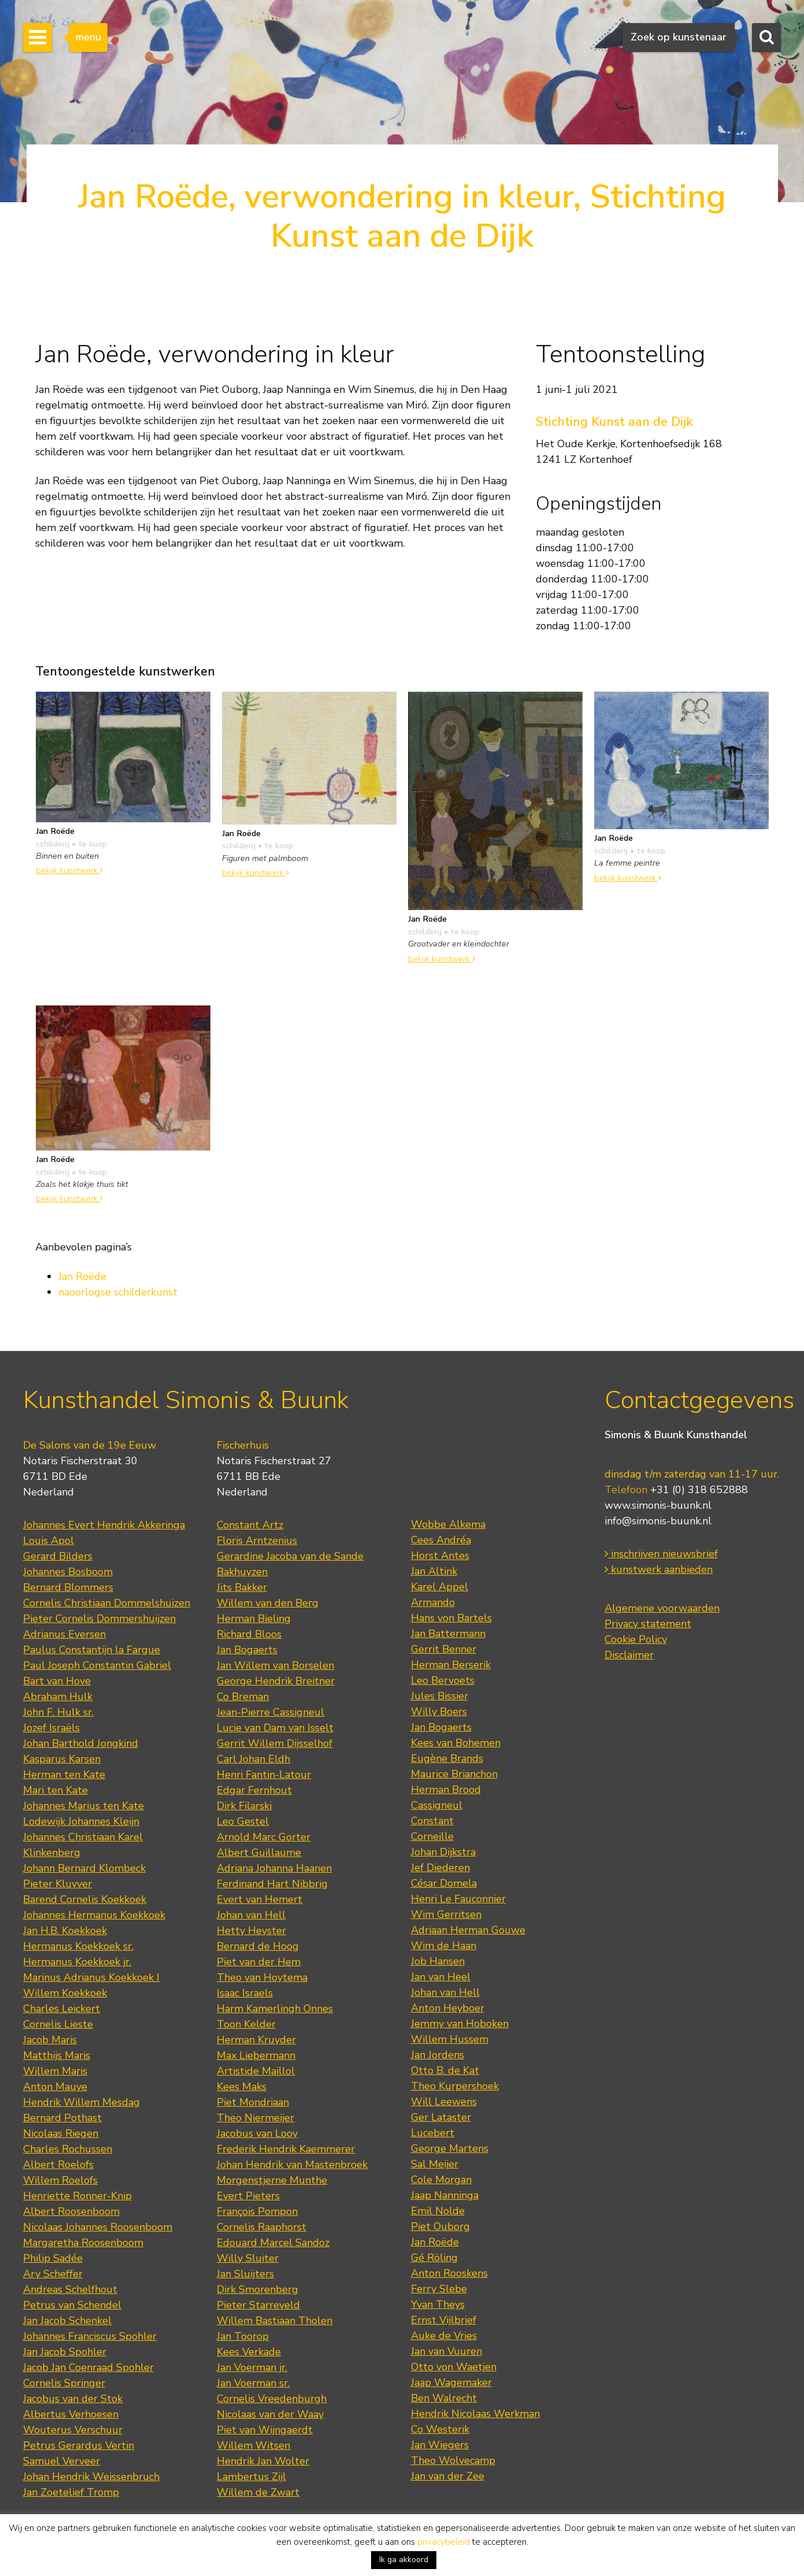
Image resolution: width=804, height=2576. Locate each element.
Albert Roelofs (58, 2165)
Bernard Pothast (62, 2118)
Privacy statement (648, 1624)
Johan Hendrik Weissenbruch (91, 2477)
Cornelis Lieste (58, 2024)
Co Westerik (440, 2429)
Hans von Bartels (451, 1618)
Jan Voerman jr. (252, 2367)
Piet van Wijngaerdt (265, 2430)
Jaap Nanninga (445, 2195)
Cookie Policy (636, 1639)
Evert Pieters (248, 2196)
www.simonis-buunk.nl (658, 1505)
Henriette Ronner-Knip (77, 2196)
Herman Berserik (451, 1665)
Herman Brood (446, 1789)
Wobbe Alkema (448, 1524)
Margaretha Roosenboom (83, 2243)
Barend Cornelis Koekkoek (84, 1899)
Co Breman (243, 1696)
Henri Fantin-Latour (264, 1774)
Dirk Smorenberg (257, 2289)
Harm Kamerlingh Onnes (275, 2008)
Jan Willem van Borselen (275, 1665)
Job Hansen (438, 1961)
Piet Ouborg (440, 2226)
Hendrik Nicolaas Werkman (475, 2414)
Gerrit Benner (443, 1649)
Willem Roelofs (60, 2180)
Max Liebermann (256, 2055)
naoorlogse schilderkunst (117, 1292)
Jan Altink (434, 1571)
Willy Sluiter (248, 2258)
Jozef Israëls (51, 1728)
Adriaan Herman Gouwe (468, 1930)
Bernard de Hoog (258, 1946)
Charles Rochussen (67, 2149)
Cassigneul (436, 1805)
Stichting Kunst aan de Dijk (614, 421)
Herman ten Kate (64, 1774)
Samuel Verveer (61, 2461)
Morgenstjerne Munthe (272, 2180)
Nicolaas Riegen (60, 2133)
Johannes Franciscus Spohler (90, 2336)
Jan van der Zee (447, 2476)
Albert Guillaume (259, 1852)
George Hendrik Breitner (276, 1681)
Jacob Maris (50, 2040)
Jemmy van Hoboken (460, 2024)
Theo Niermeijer (255, 2118)
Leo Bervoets (443, 1680)
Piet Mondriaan (253, 2102)
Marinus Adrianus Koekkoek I (91, 1977)
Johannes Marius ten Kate (83, 1806)
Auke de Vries (444, 2336)
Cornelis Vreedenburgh (272, 2399)
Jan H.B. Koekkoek (65, 1930)
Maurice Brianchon (454, 1774)
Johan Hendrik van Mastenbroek (292, 2165)
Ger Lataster (441, 2117)
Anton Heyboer (447, 2008)
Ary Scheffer (53, 2274)
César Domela (444, 1883)
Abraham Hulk (57, 1696)
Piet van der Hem (259, 1962)
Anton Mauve (55, 2087)
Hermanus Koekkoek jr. (77, 1962)
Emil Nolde (438, 2211)
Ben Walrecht (444, 2398)
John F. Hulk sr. (58, 1712)
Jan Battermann (448, 1633)
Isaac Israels (245, 1993)
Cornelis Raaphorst (261, 2227)
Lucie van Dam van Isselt (275, 1728)
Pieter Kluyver (57, 1884)
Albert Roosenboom (71, 2211)
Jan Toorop (243, 2336)
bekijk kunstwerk (69, 870)
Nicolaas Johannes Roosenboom (97, 2227)
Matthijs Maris (56, 2055)
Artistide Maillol (256, 2071)
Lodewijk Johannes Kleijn (81, 1821)
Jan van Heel (440, 1977)
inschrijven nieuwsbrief (661, 1554)
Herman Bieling (254, 1618)
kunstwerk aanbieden (659, 1569)
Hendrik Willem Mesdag (81, 2102)
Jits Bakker (242, 1587)
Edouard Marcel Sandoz (273, 2243)
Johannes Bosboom (68, 1572)
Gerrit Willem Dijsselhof (274, 1743)
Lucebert (432, 2133)
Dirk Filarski (244, 1806)
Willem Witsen (253, 2445)
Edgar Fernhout (254, 1790)
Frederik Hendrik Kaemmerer (286, 2149)
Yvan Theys (438, 2304)
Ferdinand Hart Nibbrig (272, 1884)
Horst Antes (440, 1555)
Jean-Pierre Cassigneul (270, 1712)
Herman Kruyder (256, 2040)
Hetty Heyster (251, 1930)
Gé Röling (434, 2258)
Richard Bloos (249, 1634)
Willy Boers (439, 1711)
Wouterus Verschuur (73, 2430)
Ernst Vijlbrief (443, 2320)
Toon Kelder (246, 2024)
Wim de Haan (443, 1946)
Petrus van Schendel (72, 2305)
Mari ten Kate (55, 1790)
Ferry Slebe (439, 2289)
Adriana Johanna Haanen (274, 1868)
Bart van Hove (57, 1681)
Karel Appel (439, 1587)
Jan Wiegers (440, 2445)
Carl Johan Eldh (253, 1759)
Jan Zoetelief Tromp (71, 2492)
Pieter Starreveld (258, 2305)
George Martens (449, 2148)
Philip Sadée (53, 2258)
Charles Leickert (61, 2008)
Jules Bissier (439, 1696)
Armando (433, 1602)
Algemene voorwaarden (662, 1608)
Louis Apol (48, 1540)
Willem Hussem (449, 2039)
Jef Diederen (440, 1868)
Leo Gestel (243, 1821)
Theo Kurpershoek (455, 2086)
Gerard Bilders (57, 1556)
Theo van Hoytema (262, 1977)
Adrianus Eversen (64, 1634)
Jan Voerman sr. (253, 2383)
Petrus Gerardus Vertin (78, 2445)
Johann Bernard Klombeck (84, 1868)
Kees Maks (241, 2087)
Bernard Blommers (68, 1587)
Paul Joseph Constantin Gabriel (97, 1665)
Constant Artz (250, 1525)
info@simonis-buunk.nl (658, 1521)
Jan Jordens (437, 2055)
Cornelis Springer (64, 2383)
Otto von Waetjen (454, 2367)
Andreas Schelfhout (70, 2289)
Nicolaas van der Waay (270, 2414)
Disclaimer (629, 1655)
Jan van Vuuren (446, 2351)
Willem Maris (55, 2071)
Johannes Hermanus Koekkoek (94, 1915)
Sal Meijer (434, 2164)
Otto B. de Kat (445, 2070)
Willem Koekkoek (65, 1993)
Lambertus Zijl (251, 2477)
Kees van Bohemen (456, 1743)
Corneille (432, 1836)
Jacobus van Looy (257, 2133)
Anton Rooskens (449, 2273)
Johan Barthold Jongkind (80, 1743)
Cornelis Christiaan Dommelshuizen (106, 1603)
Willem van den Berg (267, 1603)
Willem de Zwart (258, 2492)
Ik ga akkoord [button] (403, 2559)
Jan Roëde (82, 1276)
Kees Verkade (249, 2352)
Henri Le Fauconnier (458, 1899)
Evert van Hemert (259, 1899)
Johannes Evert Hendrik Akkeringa (104, 1525)
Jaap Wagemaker (451, 2382)
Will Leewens (444, 2102)
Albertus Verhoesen (70, 2414)
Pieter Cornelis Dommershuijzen (99, 1618)
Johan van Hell (251, 1915)
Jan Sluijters (245, 2274)
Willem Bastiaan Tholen (274, 2321)
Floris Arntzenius (257, 1540)
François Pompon (257, 2211)
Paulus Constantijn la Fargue (91, 1650)
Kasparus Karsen (62, 1759)
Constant (432, 1821)
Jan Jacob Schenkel (67, 2321)
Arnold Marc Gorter (263, 1837)
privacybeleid (443, 2542)
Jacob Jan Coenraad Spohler (88, 2367)
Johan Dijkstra (443, 1852)
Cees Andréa (441, 1540)
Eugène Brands (447, 1758)
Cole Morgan (441, 2180)
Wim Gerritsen (446, 1914)
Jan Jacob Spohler (64, 2352)
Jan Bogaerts (247, 1650)
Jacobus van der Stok (73, 2399)
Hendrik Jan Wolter (263, 2461)
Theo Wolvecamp (453, 2460)
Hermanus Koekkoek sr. (78, 1946)
